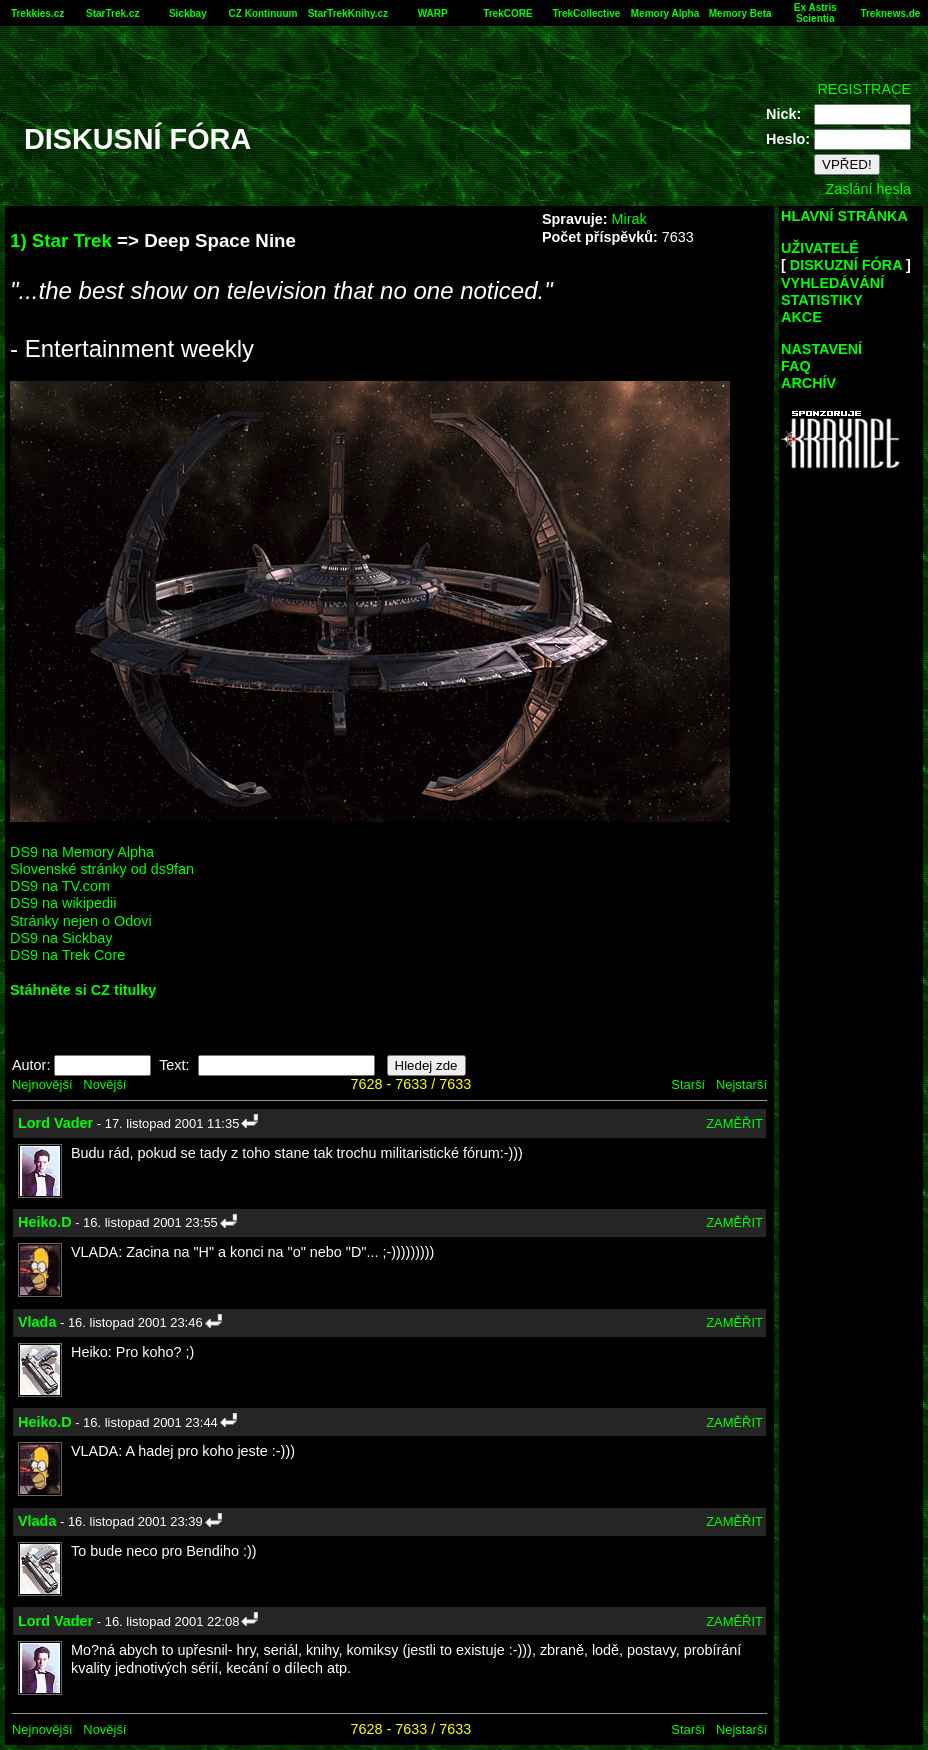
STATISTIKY (822, 300)
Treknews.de (890, 13)
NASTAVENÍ (821, 349)
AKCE (801, 317)
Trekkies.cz (37, 13)
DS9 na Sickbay (61, 938)
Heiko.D (45, 1222)
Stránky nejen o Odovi (81, 921)
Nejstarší (741, 1084)
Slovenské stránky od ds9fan (102, 869)
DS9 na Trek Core (67, 955)
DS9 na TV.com (60, 886)
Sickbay (188, 13)
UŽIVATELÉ (820, 248)
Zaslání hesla (868, 189)
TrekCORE (507, 13)
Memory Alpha (665, 13)
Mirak (628, 219)
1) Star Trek (61, 240)
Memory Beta (740, 13)
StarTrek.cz (112, 13)
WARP (433, 13)
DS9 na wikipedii (63, 903)
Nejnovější (42, 1084)
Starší (688, 1084)
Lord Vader (55, 1123)
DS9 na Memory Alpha (82, 852)
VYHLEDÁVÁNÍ (832, 283)
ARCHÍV (808, 383)
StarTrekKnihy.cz (348, 13)
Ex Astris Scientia (815, 13)
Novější (104, 1084)
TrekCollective (587, 13)
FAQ (796, 366)
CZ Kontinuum (263, 13)
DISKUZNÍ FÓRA (846, 265)
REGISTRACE (864, 89)
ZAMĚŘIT (734, 1123)
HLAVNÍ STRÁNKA (844, 216)
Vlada (37, 1322)
